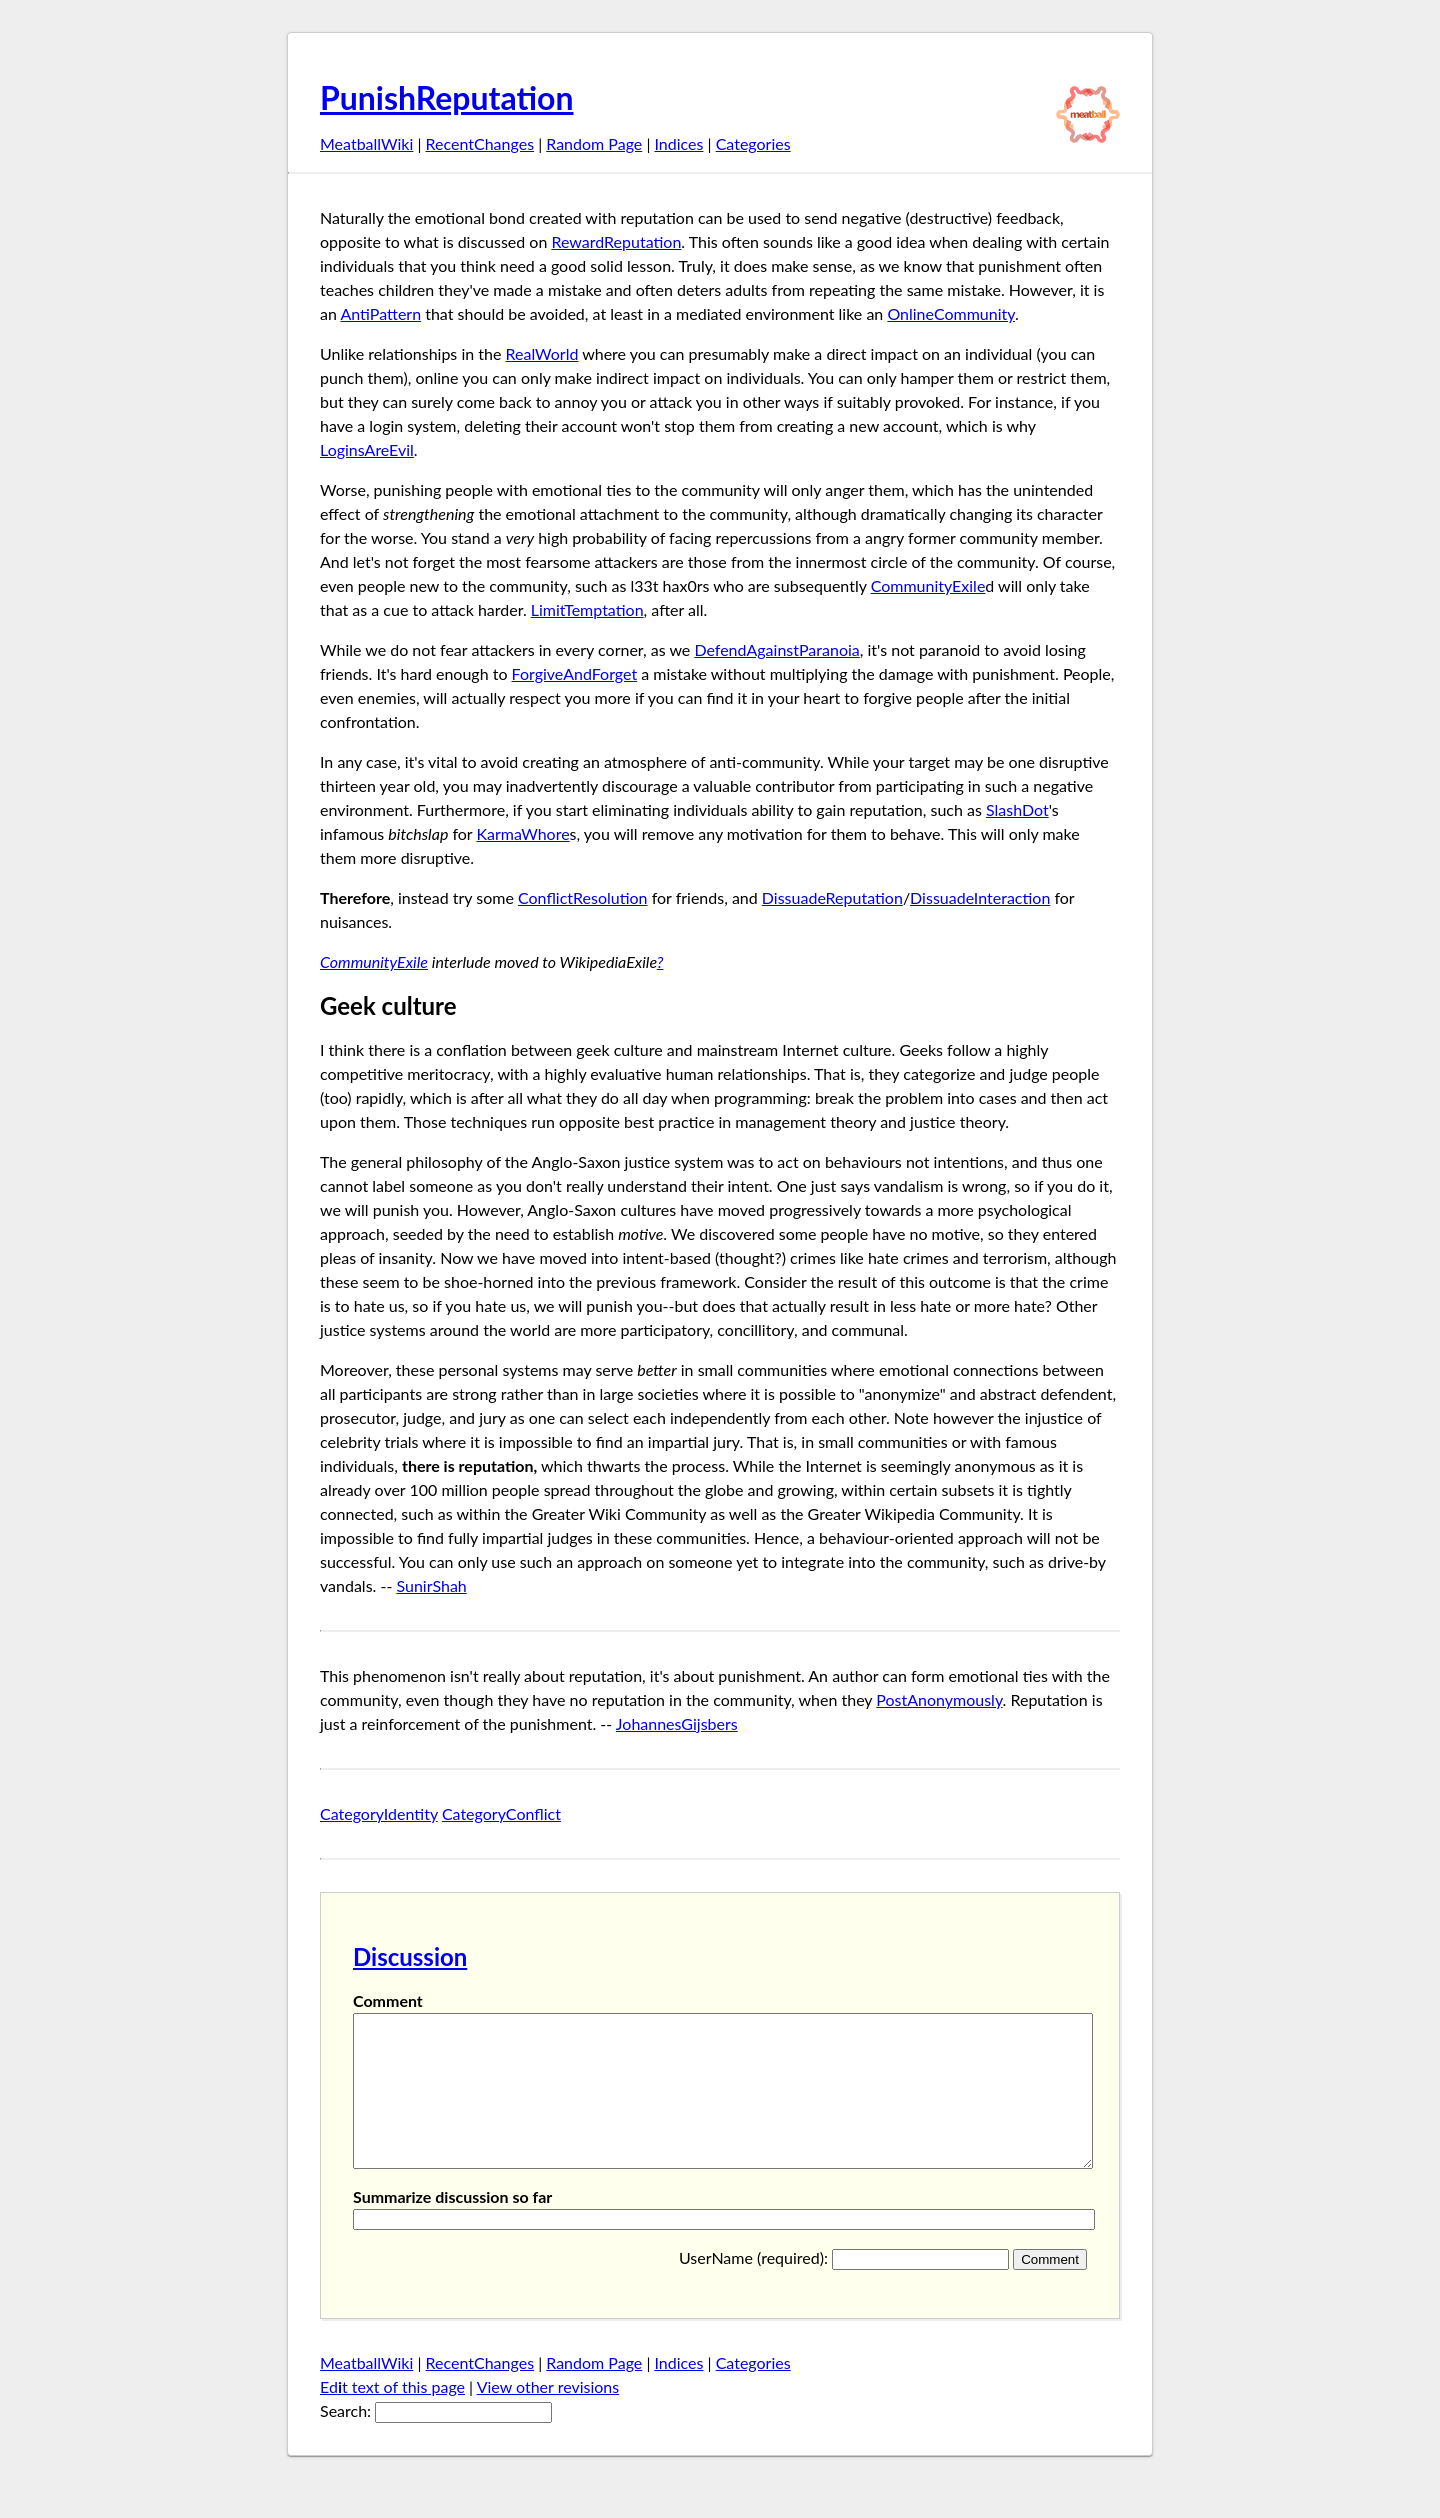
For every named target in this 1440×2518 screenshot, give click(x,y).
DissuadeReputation (832, 897)
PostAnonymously (939, 1699)
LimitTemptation (587, 609)
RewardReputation (616, 241)
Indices (678, 143)
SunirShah (431, 1585)
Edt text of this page (392, 2416)
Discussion (410, 1956)
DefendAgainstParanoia (776, 649)
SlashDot (1017, 809)
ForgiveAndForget (575, 673)
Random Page (594, 143)
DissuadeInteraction (980, 897)
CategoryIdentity (379, 1813)
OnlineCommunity (951, 313)
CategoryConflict (501, 1813)
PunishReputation (447, 97)
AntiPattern (380, 313)
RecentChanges (480, 143)
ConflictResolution (583, 897)
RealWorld (541, 353)
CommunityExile (928, 585)
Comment (388, 2000)
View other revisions (548, 2416)
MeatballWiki (366, 143)
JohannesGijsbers (677, 1723)
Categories (753, 143)
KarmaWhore (522, 833)
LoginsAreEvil (367, 449)
